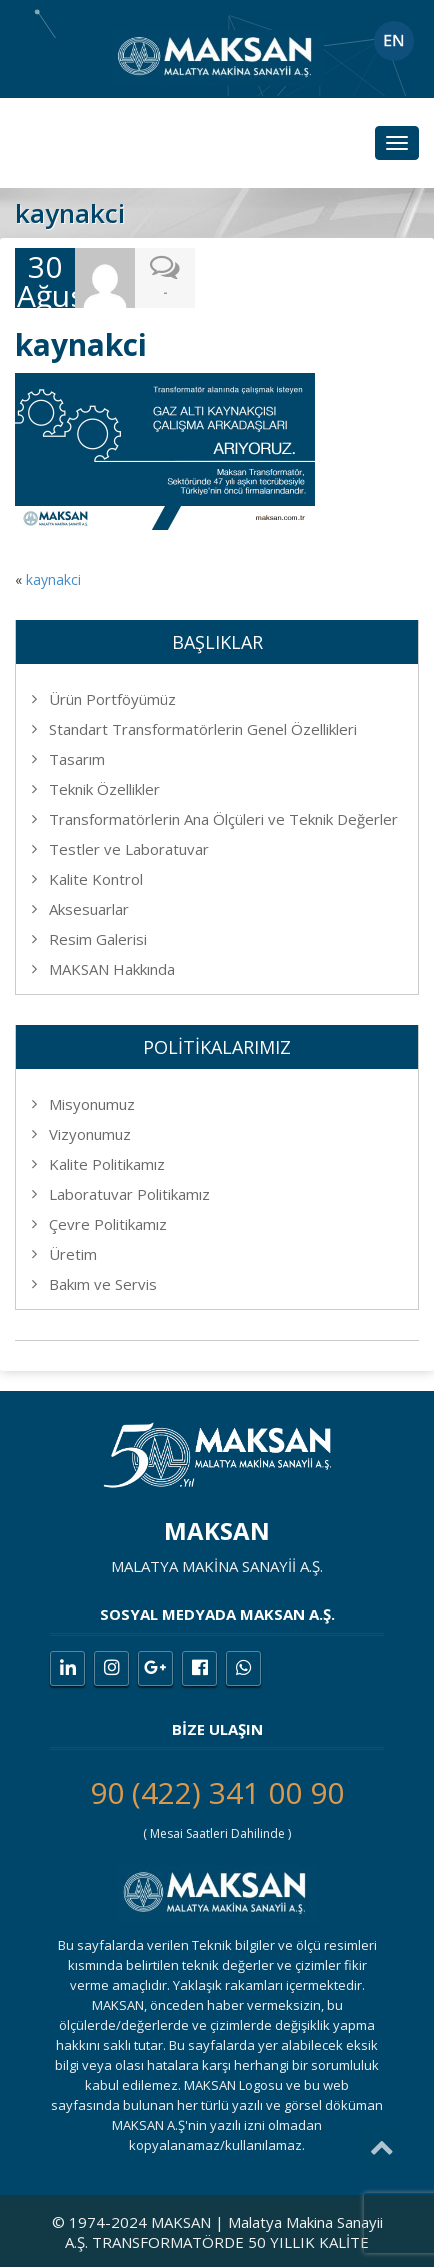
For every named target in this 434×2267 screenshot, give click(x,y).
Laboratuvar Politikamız (129, 1194)
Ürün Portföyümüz (112, 699)
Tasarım (77, 759)
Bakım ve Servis (103, 1284)
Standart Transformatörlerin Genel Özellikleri (203, 729)
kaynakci (53, 579)
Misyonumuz (92, 1104)
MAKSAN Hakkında (112, 969)
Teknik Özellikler (104, 789)
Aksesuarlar (89, 909)
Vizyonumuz (90, 1134)
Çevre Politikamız (108, 1224)
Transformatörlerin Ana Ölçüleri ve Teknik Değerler (223, 819)
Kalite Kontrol (96, 879)
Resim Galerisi (98, 939)
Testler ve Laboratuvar (129, 849)
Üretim (73, 1254)
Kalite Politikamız (107, 1164)
